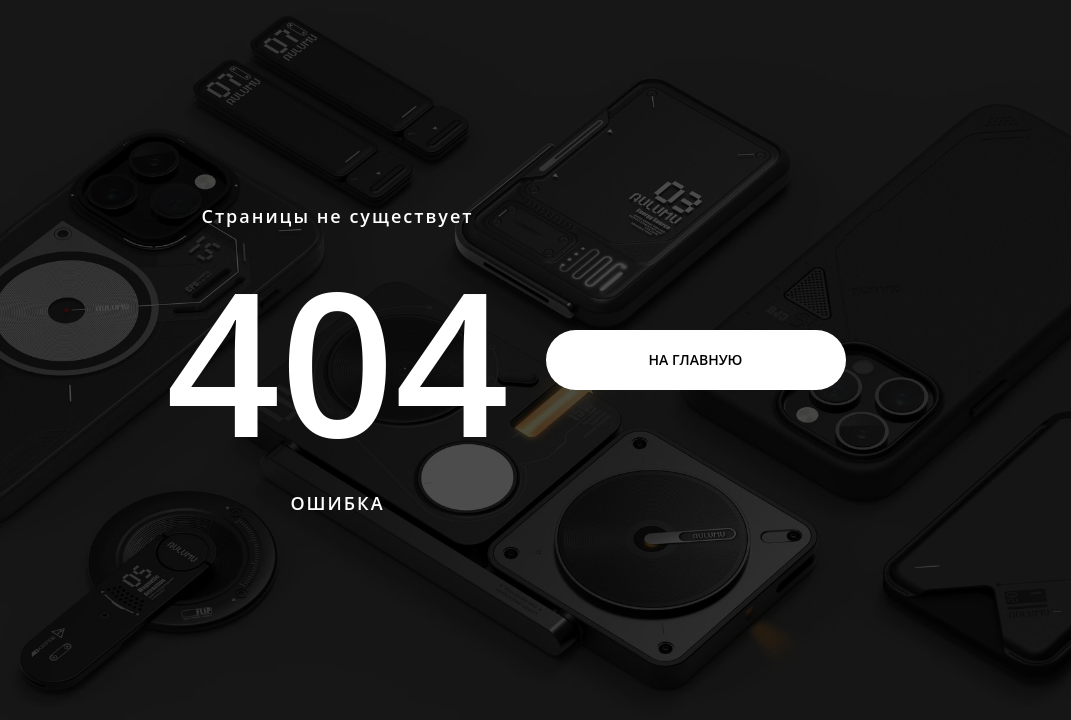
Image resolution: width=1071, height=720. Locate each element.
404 (337, 359)
